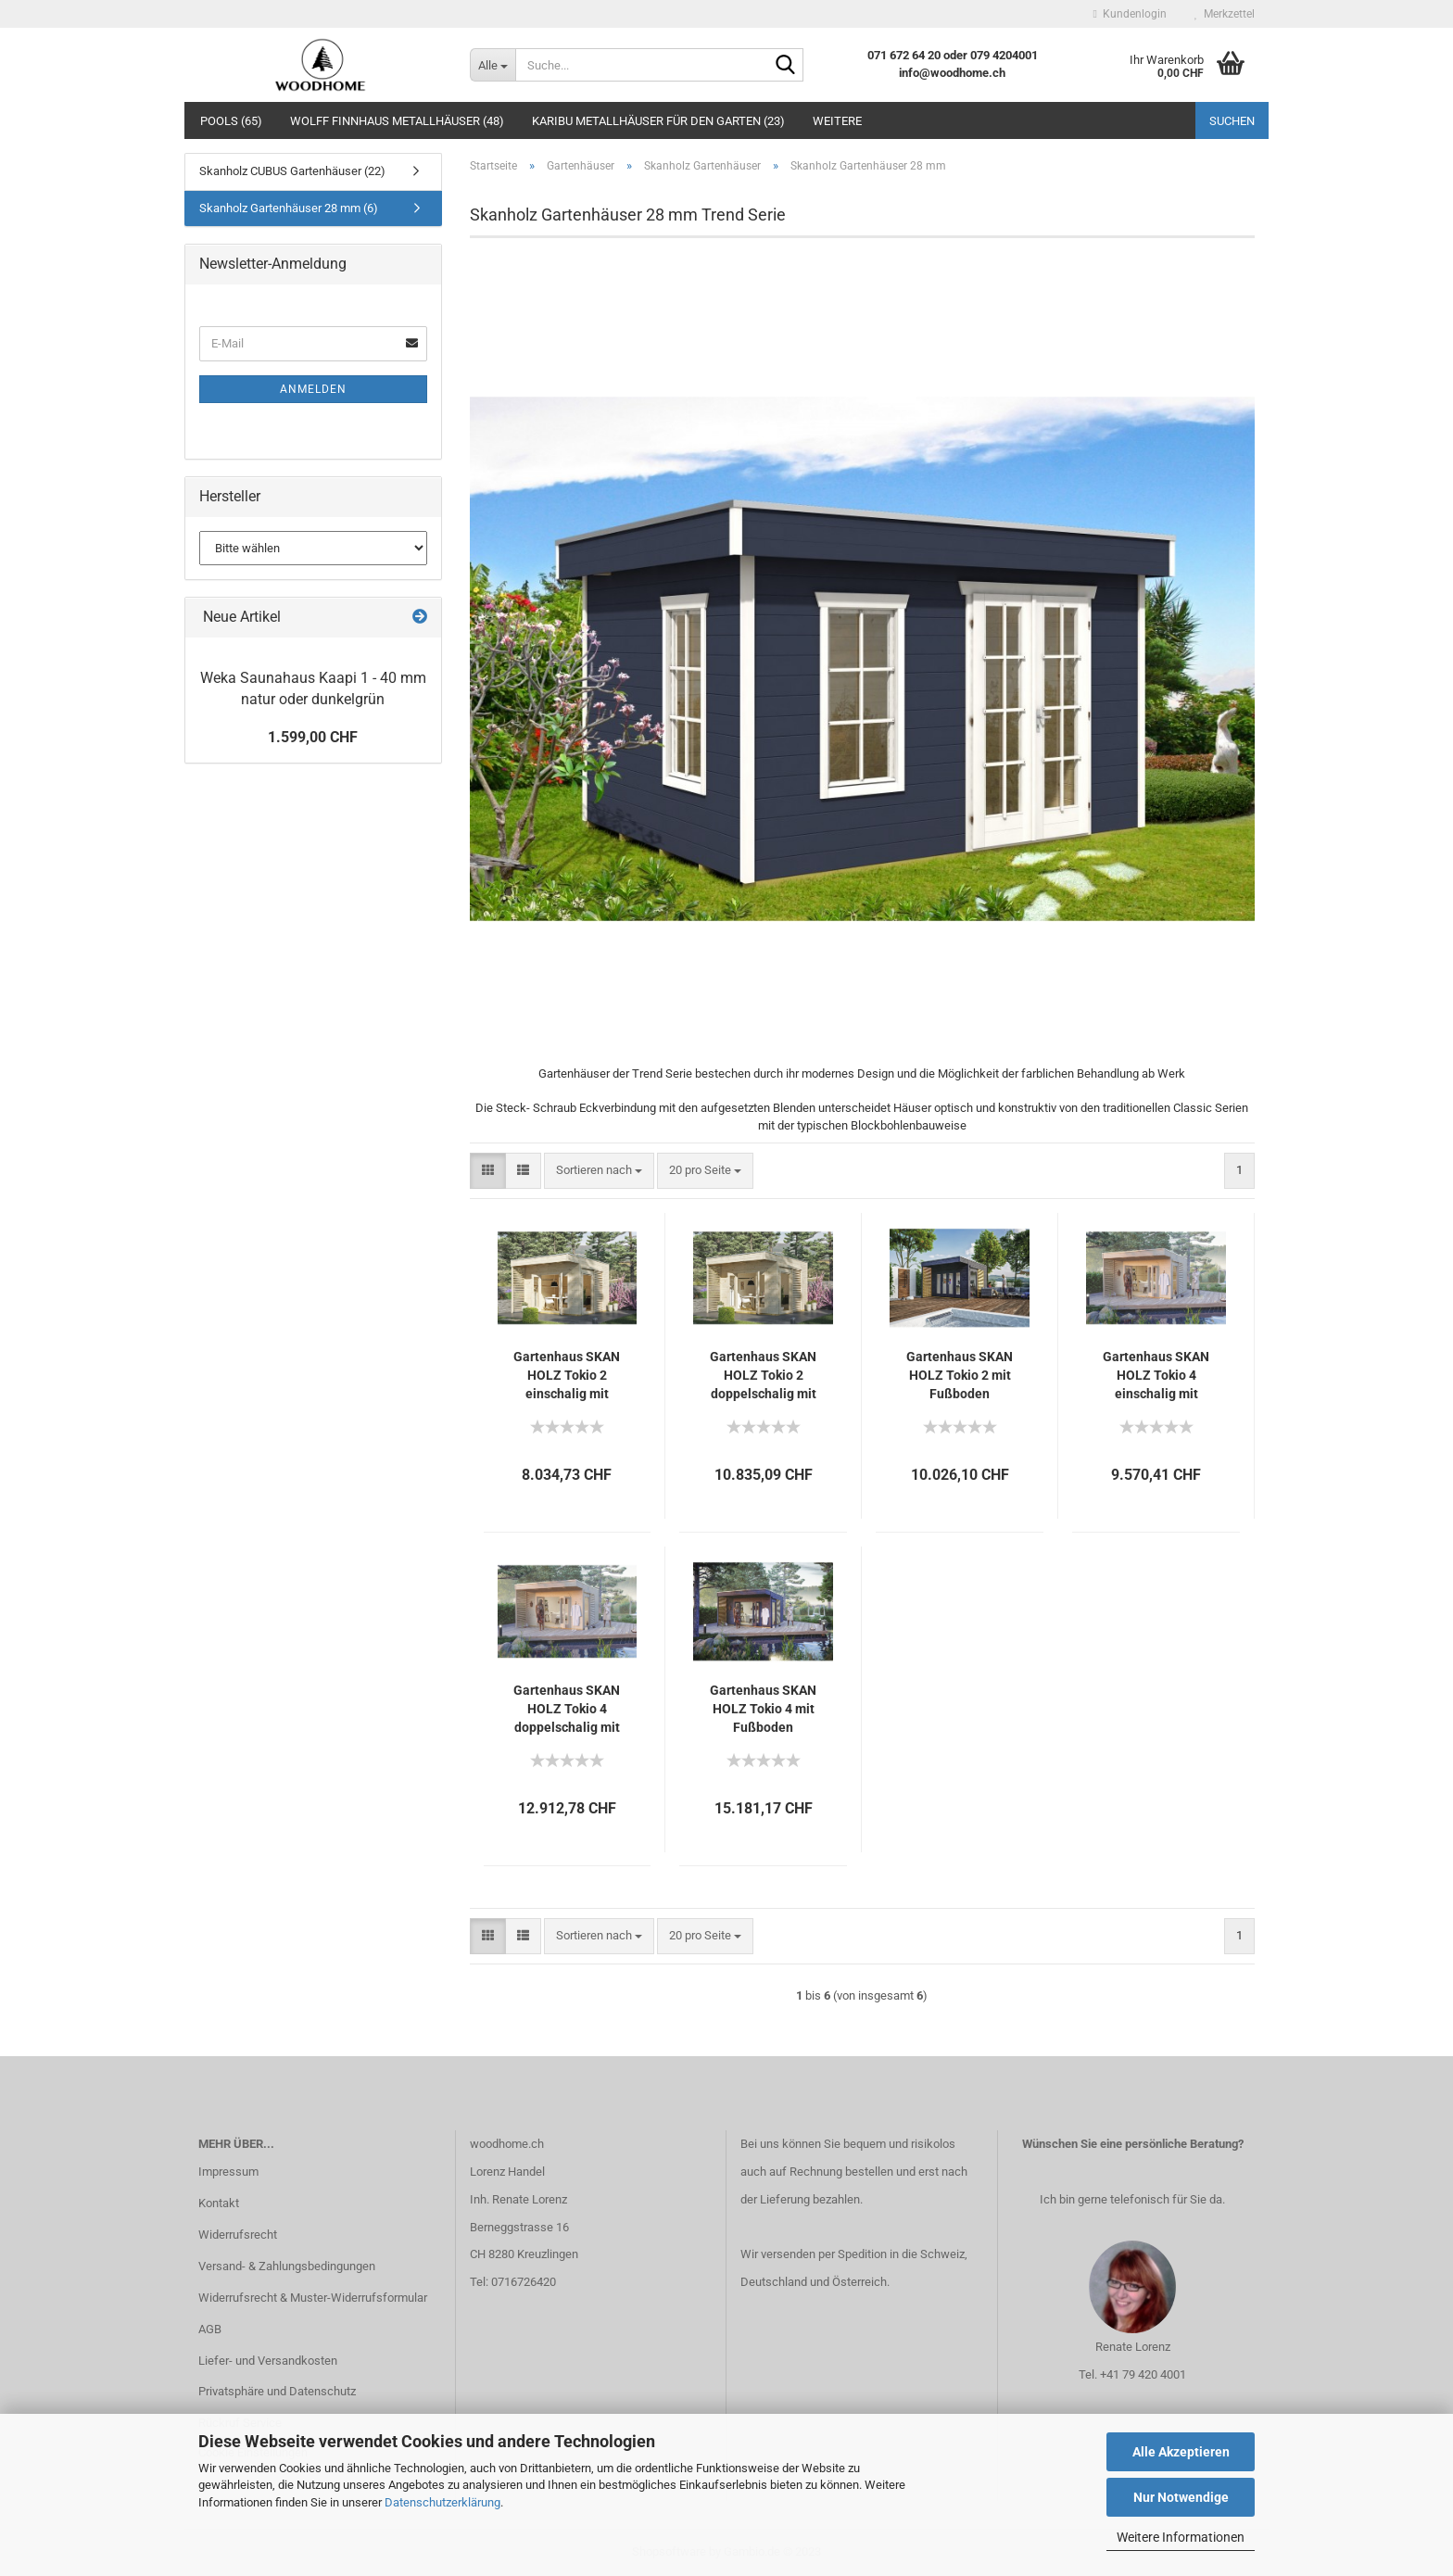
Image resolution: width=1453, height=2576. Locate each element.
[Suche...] (492, 65)
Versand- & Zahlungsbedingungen (286, 2266)
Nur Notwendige (1181, 2497)
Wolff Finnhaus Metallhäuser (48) (397, 121)
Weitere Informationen (1181, 2537)
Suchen (1232, 121)
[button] (488, 1171)
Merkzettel (1224, 13)
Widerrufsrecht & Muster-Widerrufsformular (312, 2298)
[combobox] (599, 1171)
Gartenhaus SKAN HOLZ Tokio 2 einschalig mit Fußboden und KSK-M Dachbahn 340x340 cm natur (566, 1376)
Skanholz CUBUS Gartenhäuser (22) (292, 171)
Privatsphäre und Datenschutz (277, 2391)
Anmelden (313, 389)
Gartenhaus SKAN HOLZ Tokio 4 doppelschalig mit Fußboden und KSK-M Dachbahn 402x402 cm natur (566, 1709)
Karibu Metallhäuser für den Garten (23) (658, 121)
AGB (209, 2329)
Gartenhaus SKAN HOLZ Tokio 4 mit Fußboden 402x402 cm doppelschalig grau (763, 1709)
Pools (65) (231, 121)
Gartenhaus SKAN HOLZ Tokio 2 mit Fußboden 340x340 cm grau (959, 1376)
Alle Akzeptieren (1181, 2451)
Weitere (837, 121)
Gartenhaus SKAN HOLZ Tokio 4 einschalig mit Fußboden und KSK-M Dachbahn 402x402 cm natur (1156, 1376)
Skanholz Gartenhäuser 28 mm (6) (288, 208)
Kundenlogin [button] (1130, 13)
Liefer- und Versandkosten (267, 2361)
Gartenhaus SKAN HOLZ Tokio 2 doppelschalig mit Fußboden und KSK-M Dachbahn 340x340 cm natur (763, 1376)
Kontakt (218, 2203)
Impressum (228, 2171)
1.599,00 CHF (313, 737)
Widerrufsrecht (237, 2234)
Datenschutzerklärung (442, 2502)
